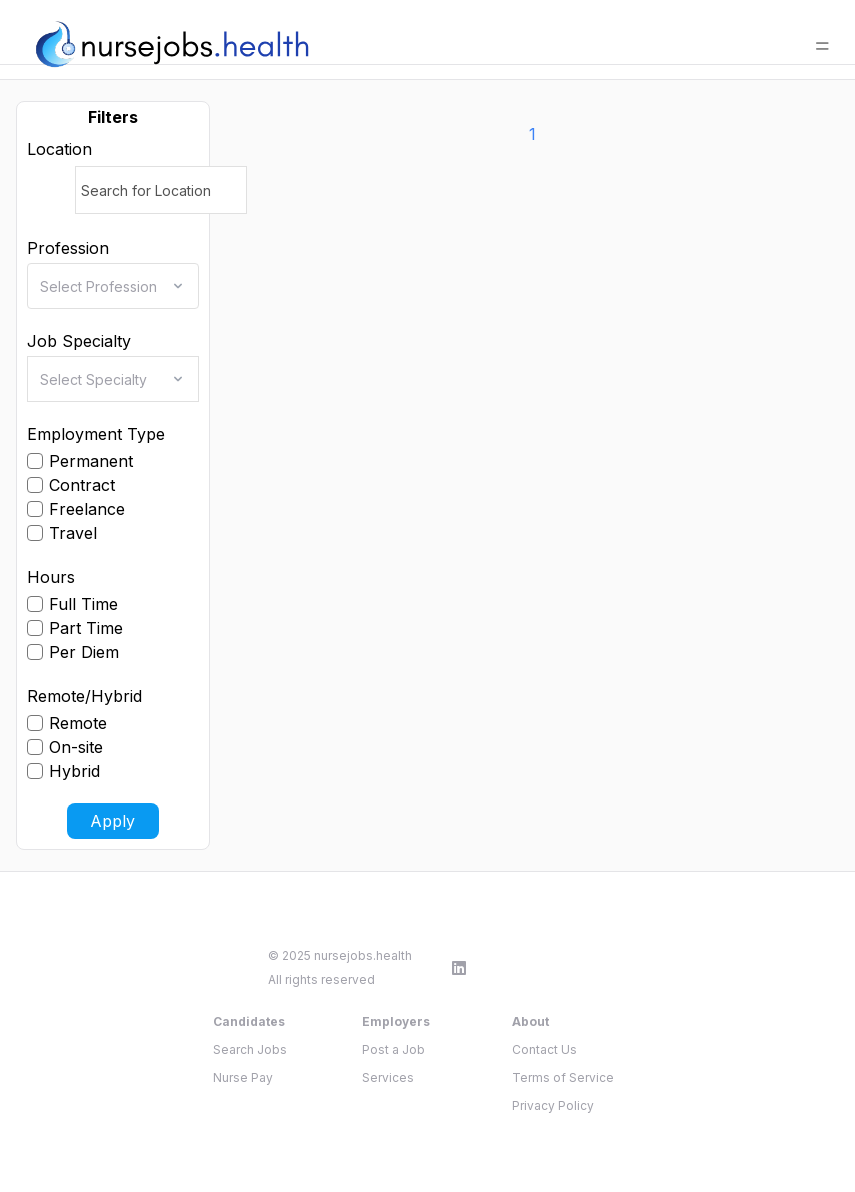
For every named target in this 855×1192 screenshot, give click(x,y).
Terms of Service (563, 1077)
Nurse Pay (243, 1077)
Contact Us (544, 1049)
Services (388, 1077)
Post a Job (393, 1049)
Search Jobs (250, 1049)
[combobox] (119, 286)
